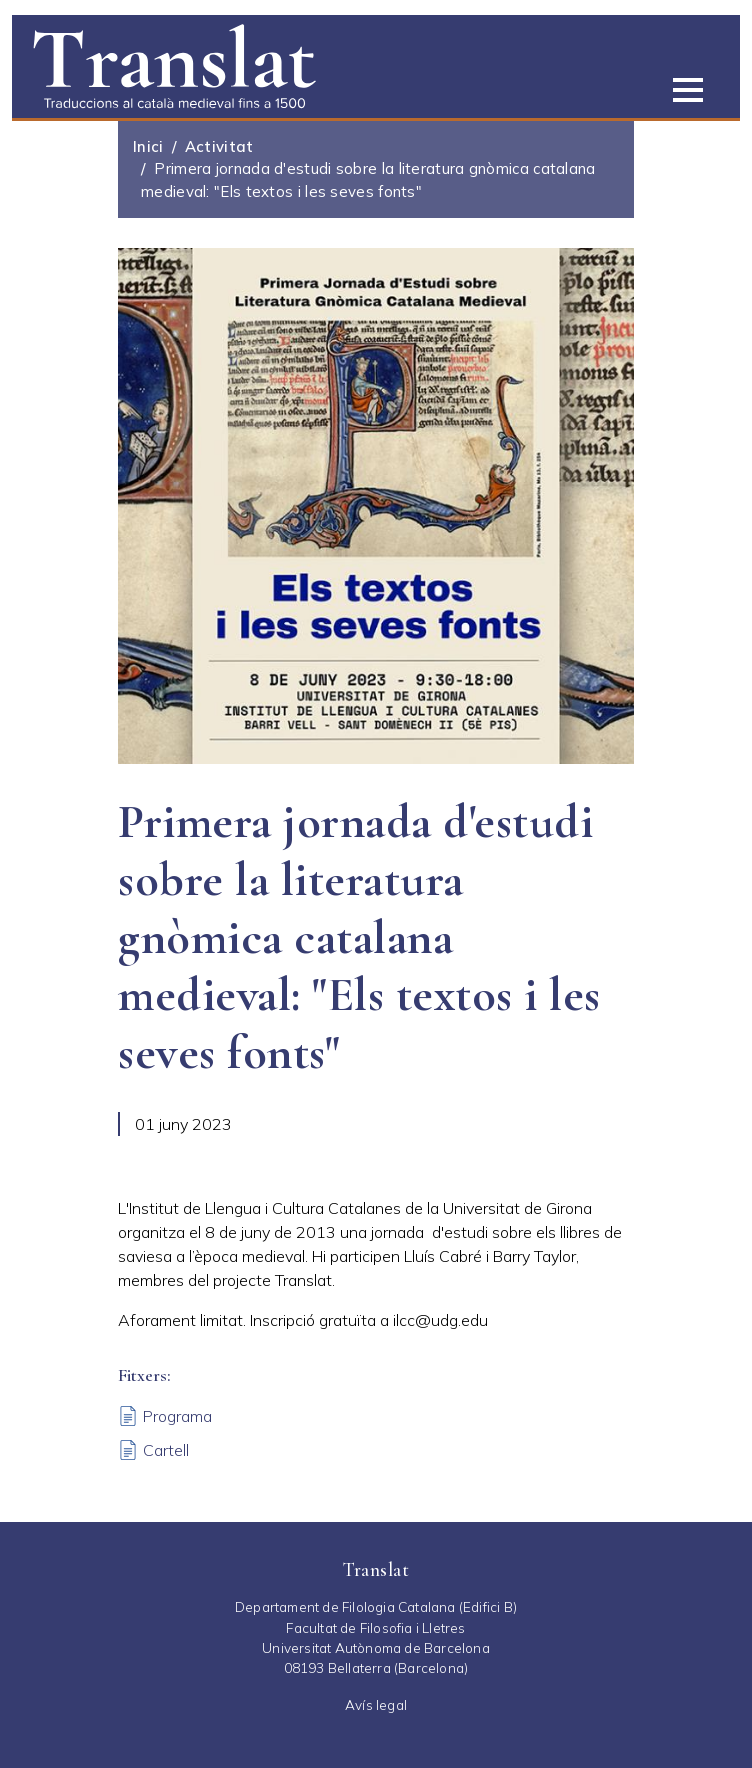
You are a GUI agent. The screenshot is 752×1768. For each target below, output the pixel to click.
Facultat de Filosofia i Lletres (375, 1627)
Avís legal (376, 1704)
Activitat (219, 146)
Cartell (166, 1450)
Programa (177, 1416)
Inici (148, 146)
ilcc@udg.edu (440, 1320)
